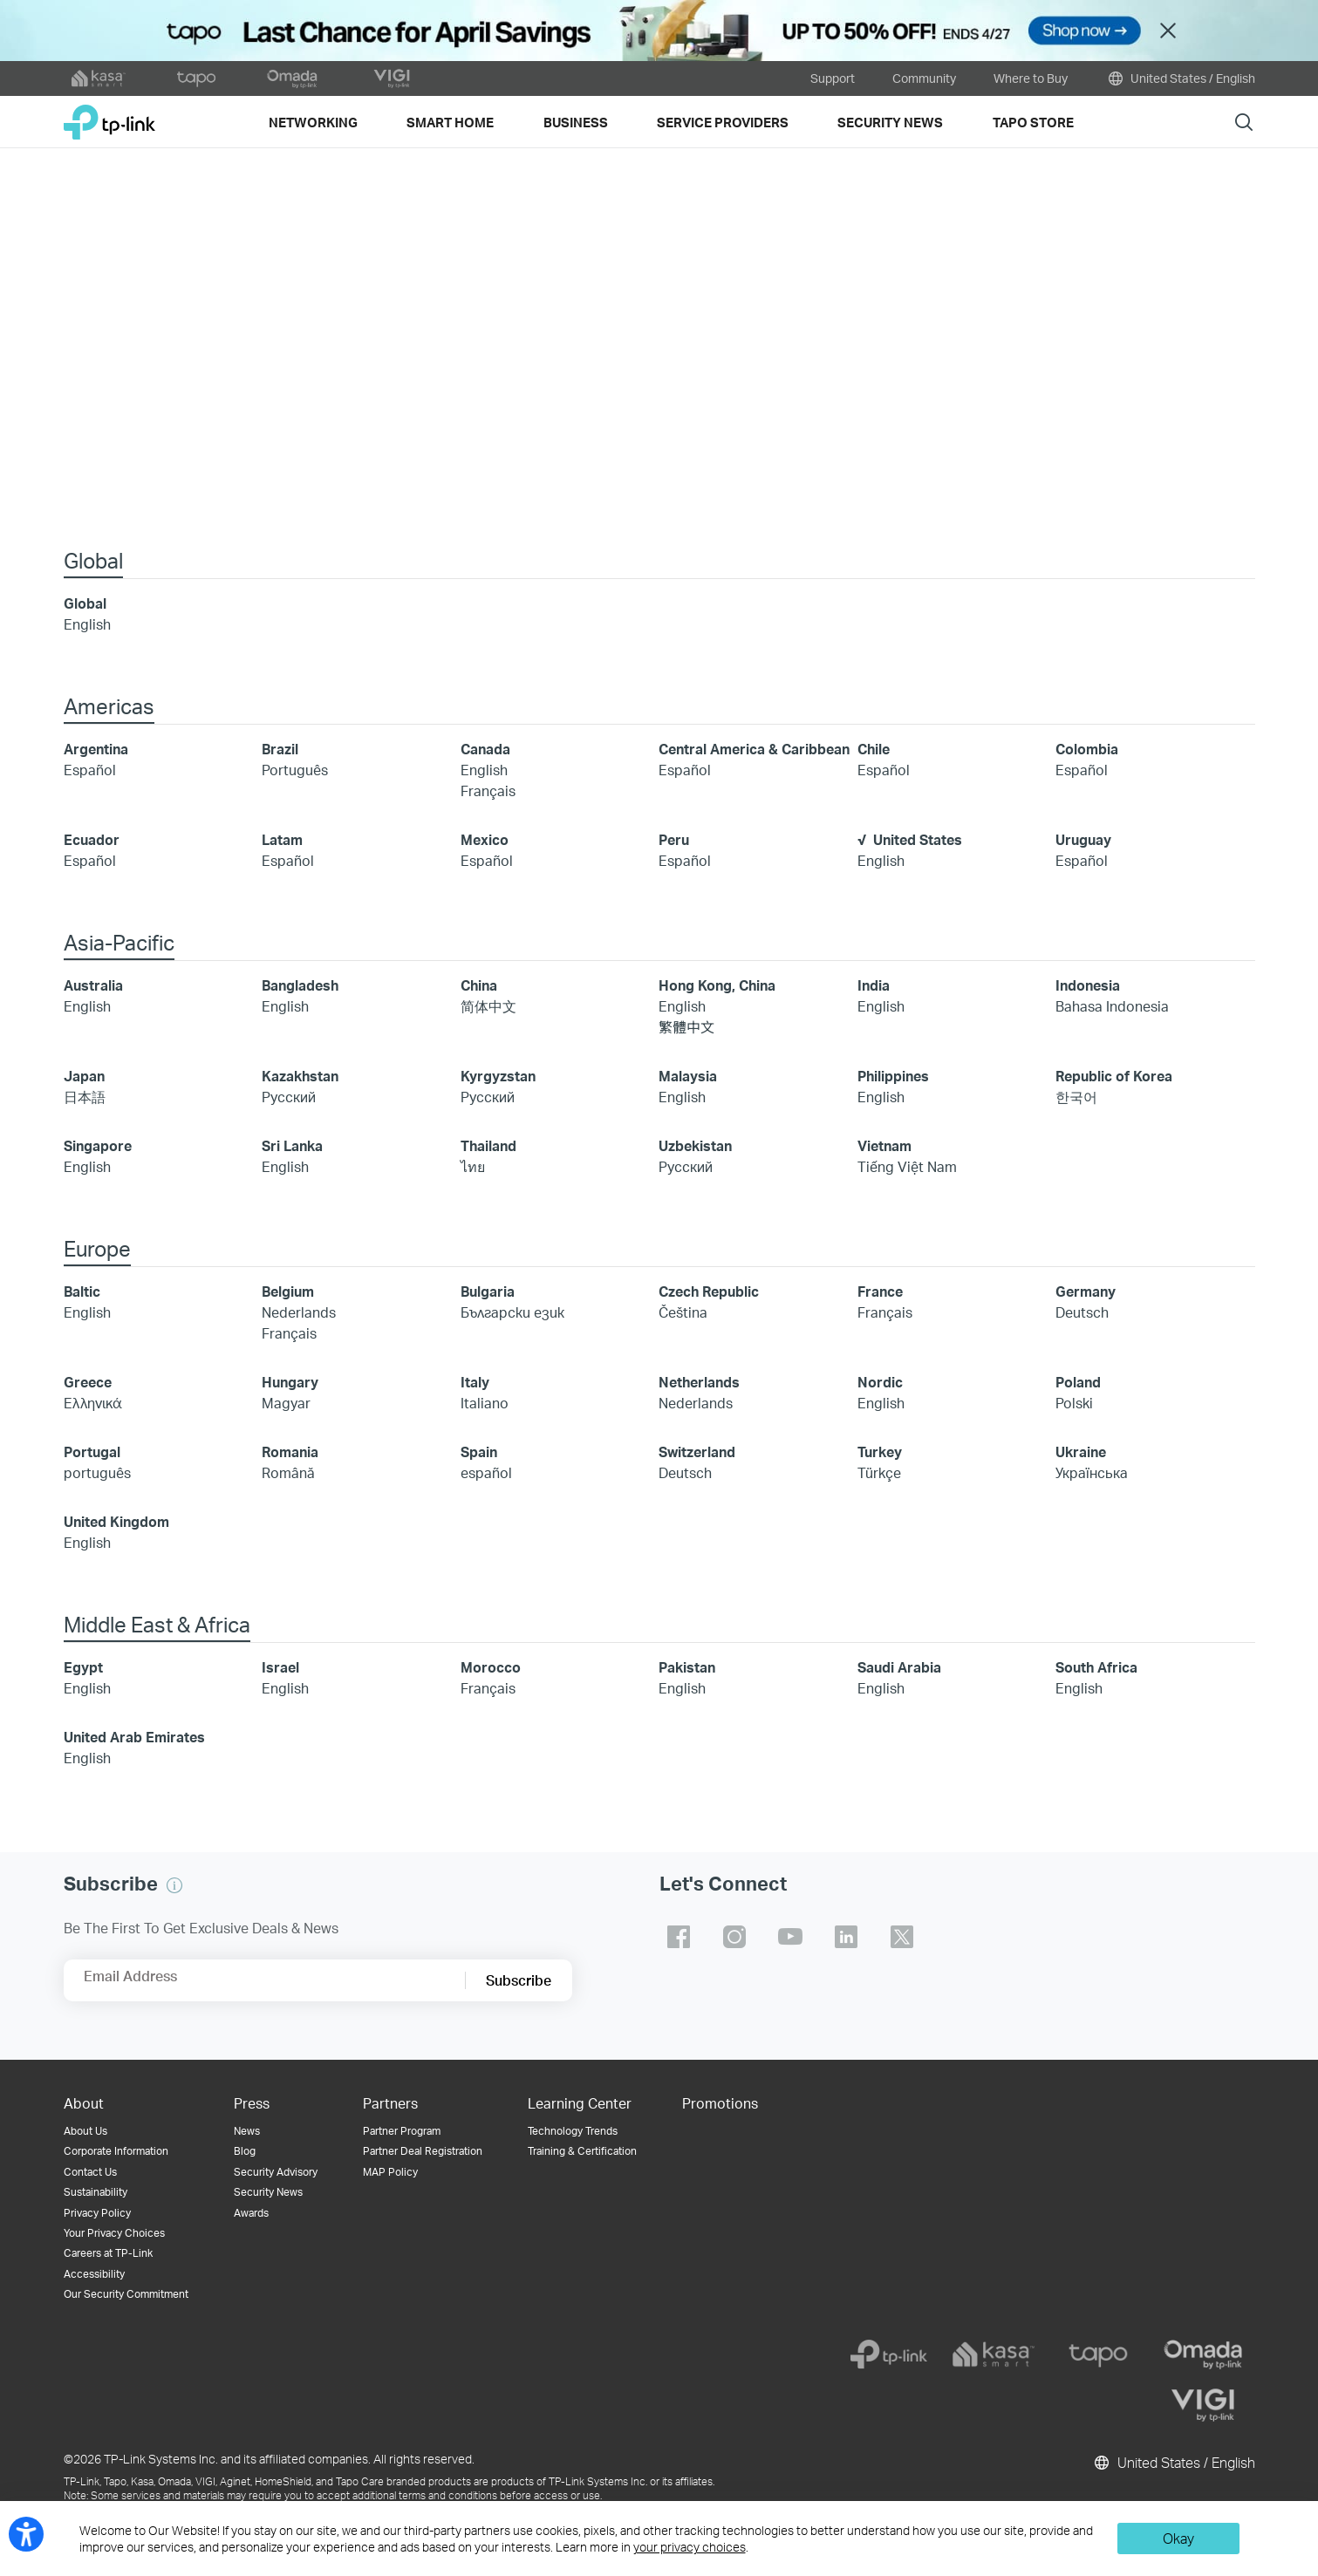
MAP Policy (390, 2173)
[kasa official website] (98, 78)
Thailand (488, 1147)
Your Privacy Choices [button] (114, 2234)
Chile (873, 750)
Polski (1074, 1404)
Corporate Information (116, 2152)
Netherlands (699, 1383)
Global (85, 605)
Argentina (96, 750)
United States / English (1180, 78)
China (479, 987)
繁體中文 (686, 1028)
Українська (1091, 1474)
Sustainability (95, 2193)
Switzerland (697, 1453)
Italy (475, 1383)
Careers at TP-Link (108, 2254)
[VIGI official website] (392, 78)
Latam (282, 841)
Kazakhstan (300, 1077)
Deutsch (1082, 1314)
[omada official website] (294, 78)
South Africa (1096, 1668)
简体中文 (488, 1007)
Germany (1085, 1293)
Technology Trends (573, 2132)
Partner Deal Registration (422, 2152)
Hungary (290, 1383)
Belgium (288, 1293)
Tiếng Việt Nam (907, 1168)
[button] (174, 1887)
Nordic (880, 1383)
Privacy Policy (97, 2214)
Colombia (1086, 750)
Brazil (280, 750)
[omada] (1203, 2356)
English (87, 626)
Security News (268, 2193)
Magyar (286, 1404)
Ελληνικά (93, 1404)
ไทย (473, 1168)
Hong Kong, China (717, 987)
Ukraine (1080, 1453)
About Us (85, 2132)
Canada (485, 750)
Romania (290, 1453)
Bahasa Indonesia (1112, 1007)
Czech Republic (709, 1293)
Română (288, 1474)
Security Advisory (276, 2173)
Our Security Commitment (126, 2295)
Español (90, 771)
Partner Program (401, 2132)
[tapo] (1098, 2356)
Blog (245, 2152)
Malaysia (688, 1077)
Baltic (82, 1293)
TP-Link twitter (902, 1938)
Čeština (683, 1314)
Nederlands (299, 1314)
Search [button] (1244, 121)
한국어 (1076, 1098)
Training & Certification (582, 2152)
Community (924, 78)
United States (917, 841)
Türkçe (879, 1474)
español (486, 1474)
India (873, 987)
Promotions (720, 2105)
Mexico (485, 841)
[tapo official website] (196, 78)
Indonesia (1087, 987)
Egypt (83, 1668)
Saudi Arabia (899, 1668)
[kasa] (993, 2356)
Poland (1078, 1383)
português (97, 1474)
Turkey (879, 1453)
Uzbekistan (695, 1147)
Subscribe (518, 1982)
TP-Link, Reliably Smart (109, 115)
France (880, 1293)
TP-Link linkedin (846, 1938)
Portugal (92, 1453)
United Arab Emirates (134, 1738)
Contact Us (90, 2173)
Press (252, 2105)
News (247, 2132)
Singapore (98, 1147)
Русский (289, 1098)
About (84, 2105)
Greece (88, 1383)
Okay (1178, 2538)
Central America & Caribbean (754, 750)
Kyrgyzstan (498, 1077)
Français (488, 792)
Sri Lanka (292, 1147)
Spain (479, 1453)
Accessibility (94, 2275)
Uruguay (1083, 841)
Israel (280, 1668)
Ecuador (92, 841)
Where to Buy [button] (1031, 78)
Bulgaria (488, 1293)
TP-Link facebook (678, 1938)
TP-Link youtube (790, 1938)
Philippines (893, 1077)
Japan (84, 1077)
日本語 (85, 1098)
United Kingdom (116, 1523)
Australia (93, 987)
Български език (512, 1314)
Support (832, 78)
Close (1168, 31)
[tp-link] (889, 2356)
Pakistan (687, 1668)
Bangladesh (300, 987)
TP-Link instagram (734, 1938)
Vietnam (884, 1147)
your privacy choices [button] (689, 2546)
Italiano (485, 1404)
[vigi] (1203, 2407)
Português (295, 771)
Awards (251, 2214)
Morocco (491, 1668)
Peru (674, 841)
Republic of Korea (1113, 1077)
